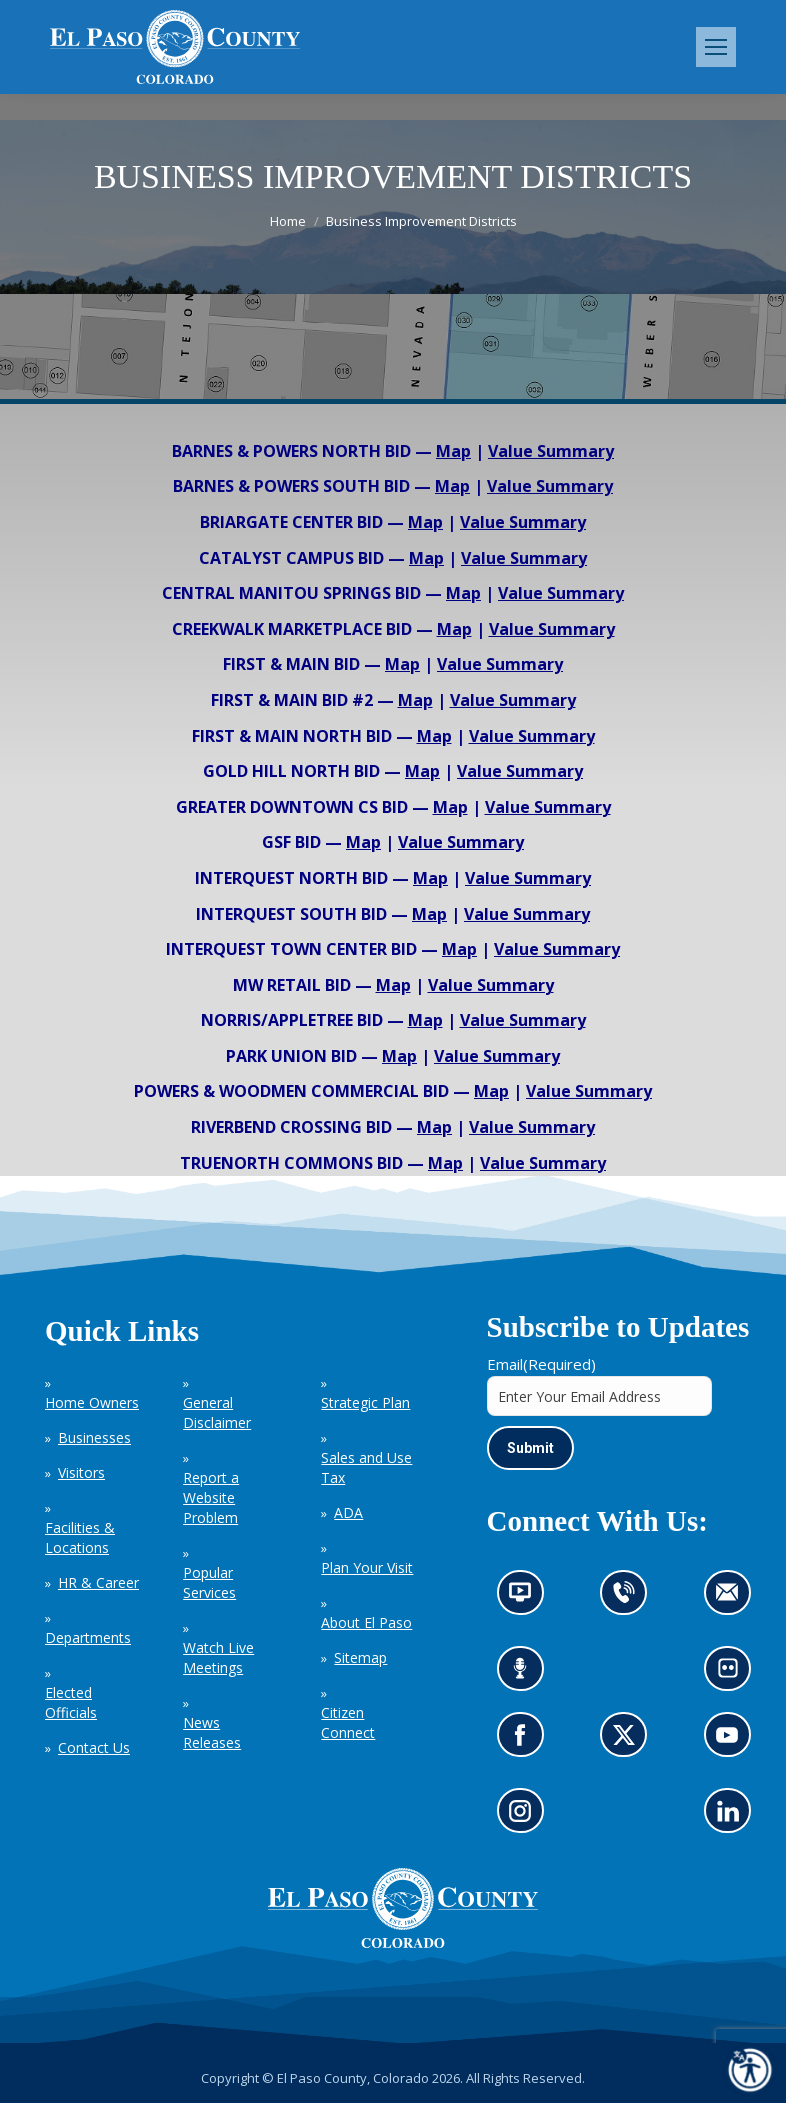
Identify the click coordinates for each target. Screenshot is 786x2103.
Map (453, 451)
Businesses (94, 1437)
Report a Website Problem (211, 1497)
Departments (88, 1637)
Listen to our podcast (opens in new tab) (525, 1674)
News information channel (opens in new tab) (526, 1598)
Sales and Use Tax (366, 1467)
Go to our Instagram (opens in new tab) (526, 1817)
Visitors (81, 1472)
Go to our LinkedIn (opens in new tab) (733, 1817)
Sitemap (360, 1657)
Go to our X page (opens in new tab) (629, 1741)
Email (541, 1364)
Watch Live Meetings (218, 1657)
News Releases (212, 1732)
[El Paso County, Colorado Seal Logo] (403, 1943)
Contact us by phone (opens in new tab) (629, 1598)
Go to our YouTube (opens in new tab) (732, 1741)
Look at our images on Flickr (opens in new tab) (734, 1674)
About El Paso (366, 1622)
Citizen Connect (348, 1722)
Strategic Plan (365, 1402)
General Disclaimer (217, 1412)
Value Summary (551, 451)
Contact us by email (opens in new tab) (733, 1598)
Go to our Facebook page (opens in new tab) (525, 1741)
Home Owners (92, 1402)
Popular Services (209, 1582)
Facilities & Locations (80, 1537)
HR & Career (98, 1582)
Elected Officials (71, 1702)
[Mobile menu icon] (716, 47)
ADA (348, 1512)
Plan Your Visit (367, 1567)
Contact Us (94, 1747)
